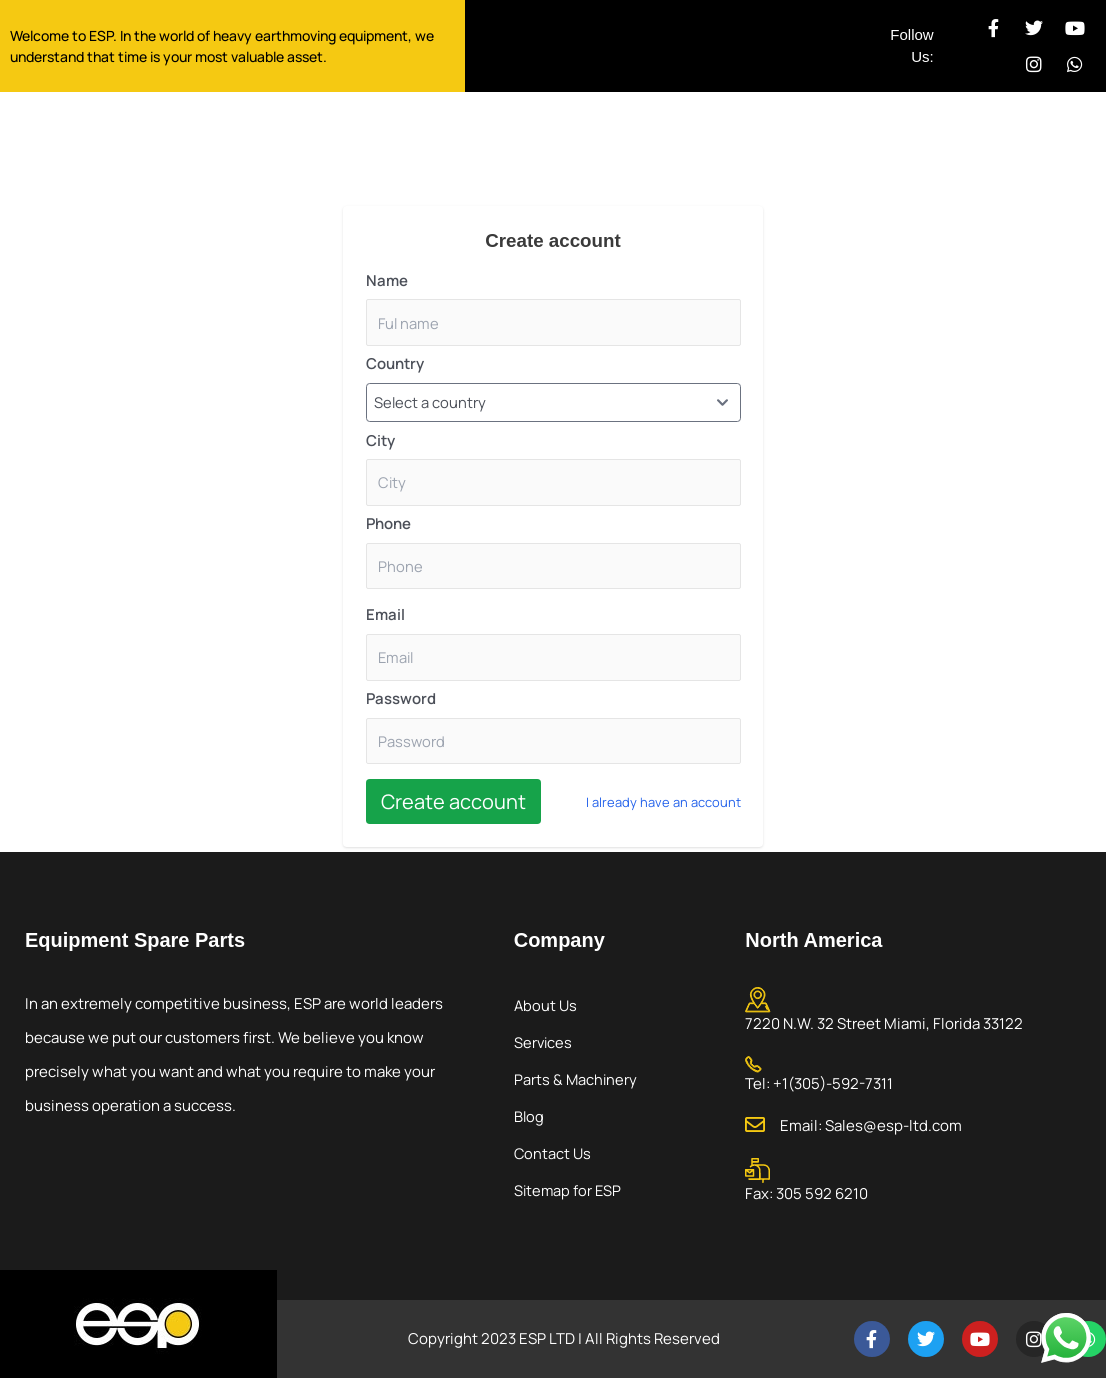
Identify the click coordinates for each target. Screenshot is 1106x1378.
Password (401, 702)
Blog (529, 1115)
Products (585, 142)
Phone (388, 526)
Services (478, 142)
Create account (453, 806)
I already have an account (663, 806)
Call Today (974, 112)
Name (387, 280)
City (380, 441)
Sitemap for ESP (569, 1189)
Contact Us (703, 142)
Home (276, 142)
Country (395, 364)
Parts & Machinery (576, 1078)
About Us (372, 142)
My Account (839, 142)
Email (385, 618)
